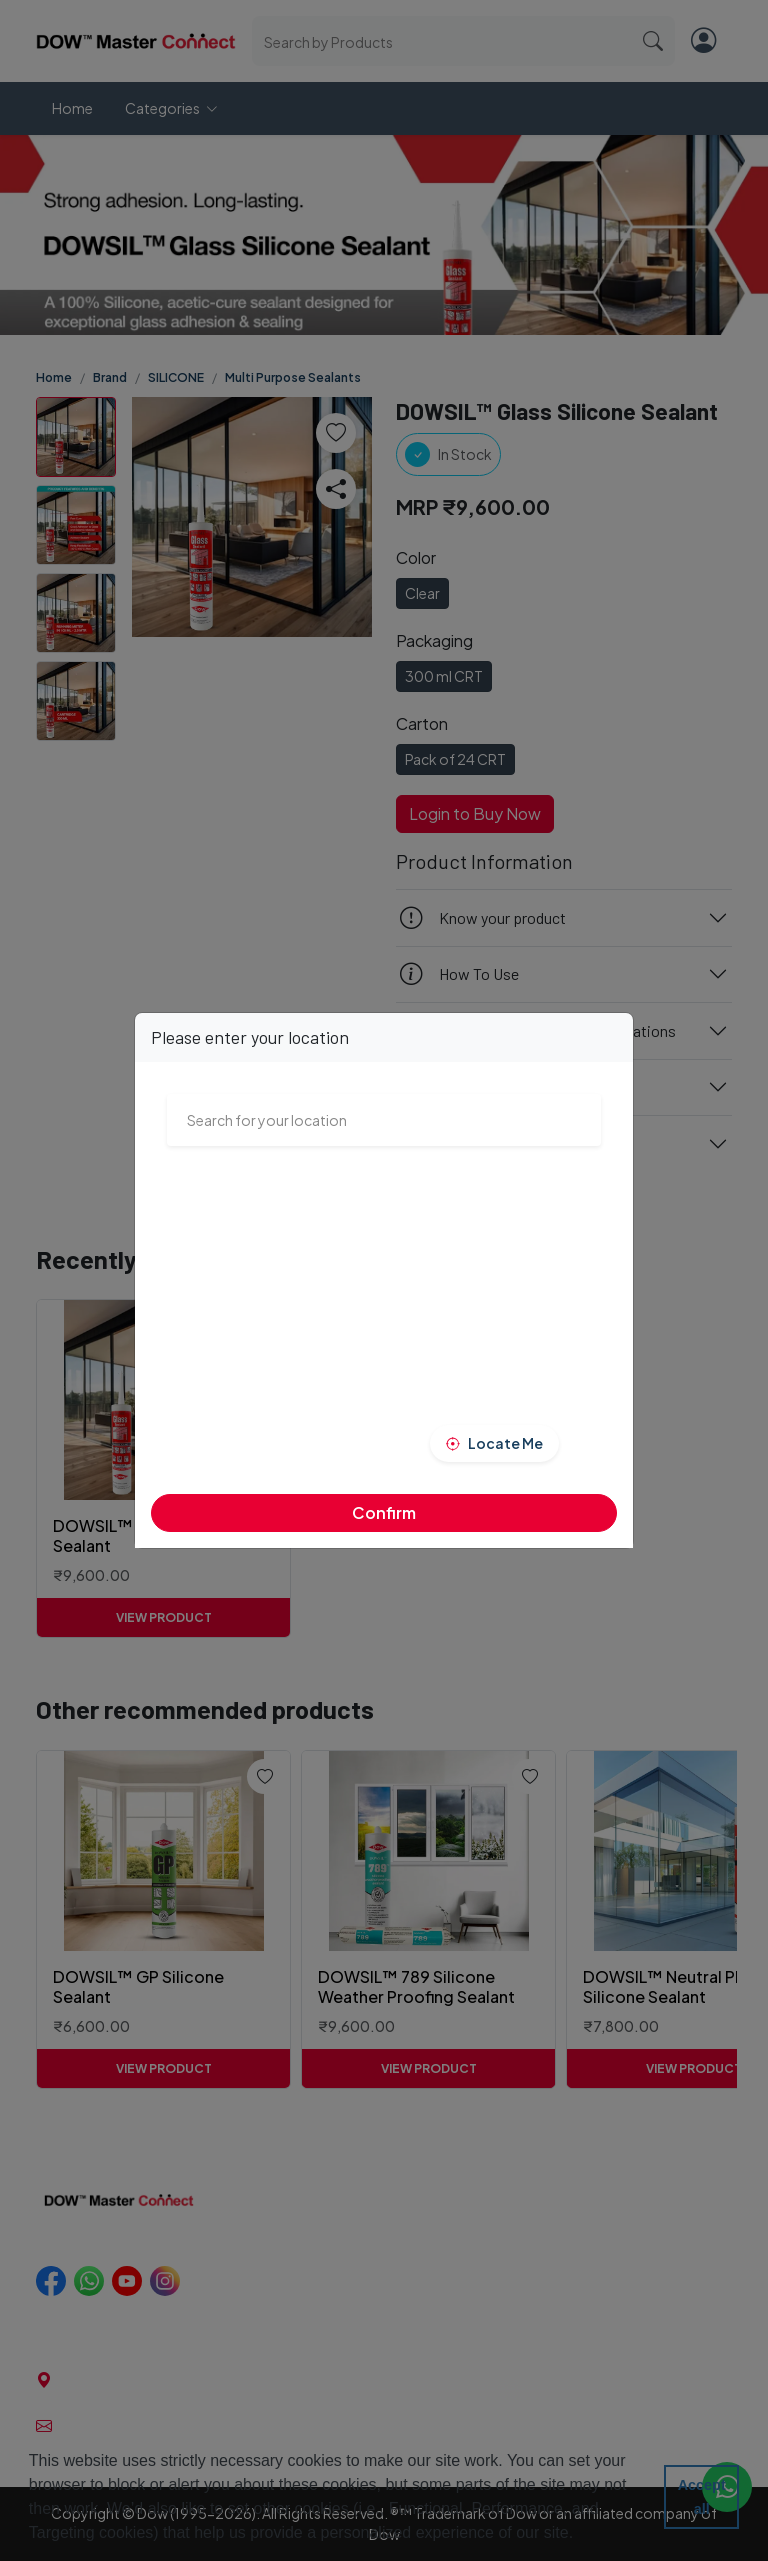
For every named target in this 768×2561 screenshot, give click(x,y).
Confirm (384, 1512)
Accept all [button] (702, 2497)
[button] (581, 2535)
